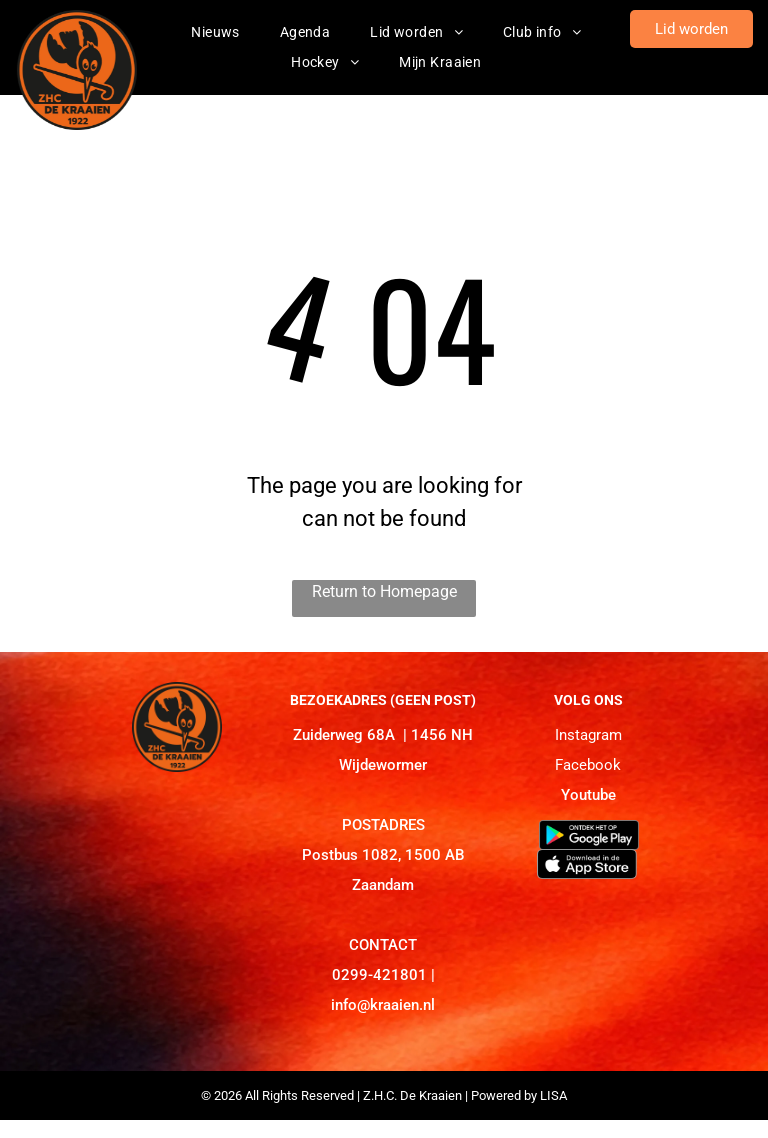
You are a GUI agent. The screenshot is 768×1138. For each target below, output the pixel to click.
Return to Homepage (384, 591)
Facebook (588, 765)
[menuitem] (215, 32)
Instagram (588, 735)
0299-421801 (379, 975)
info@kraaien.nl (383, 1005)
